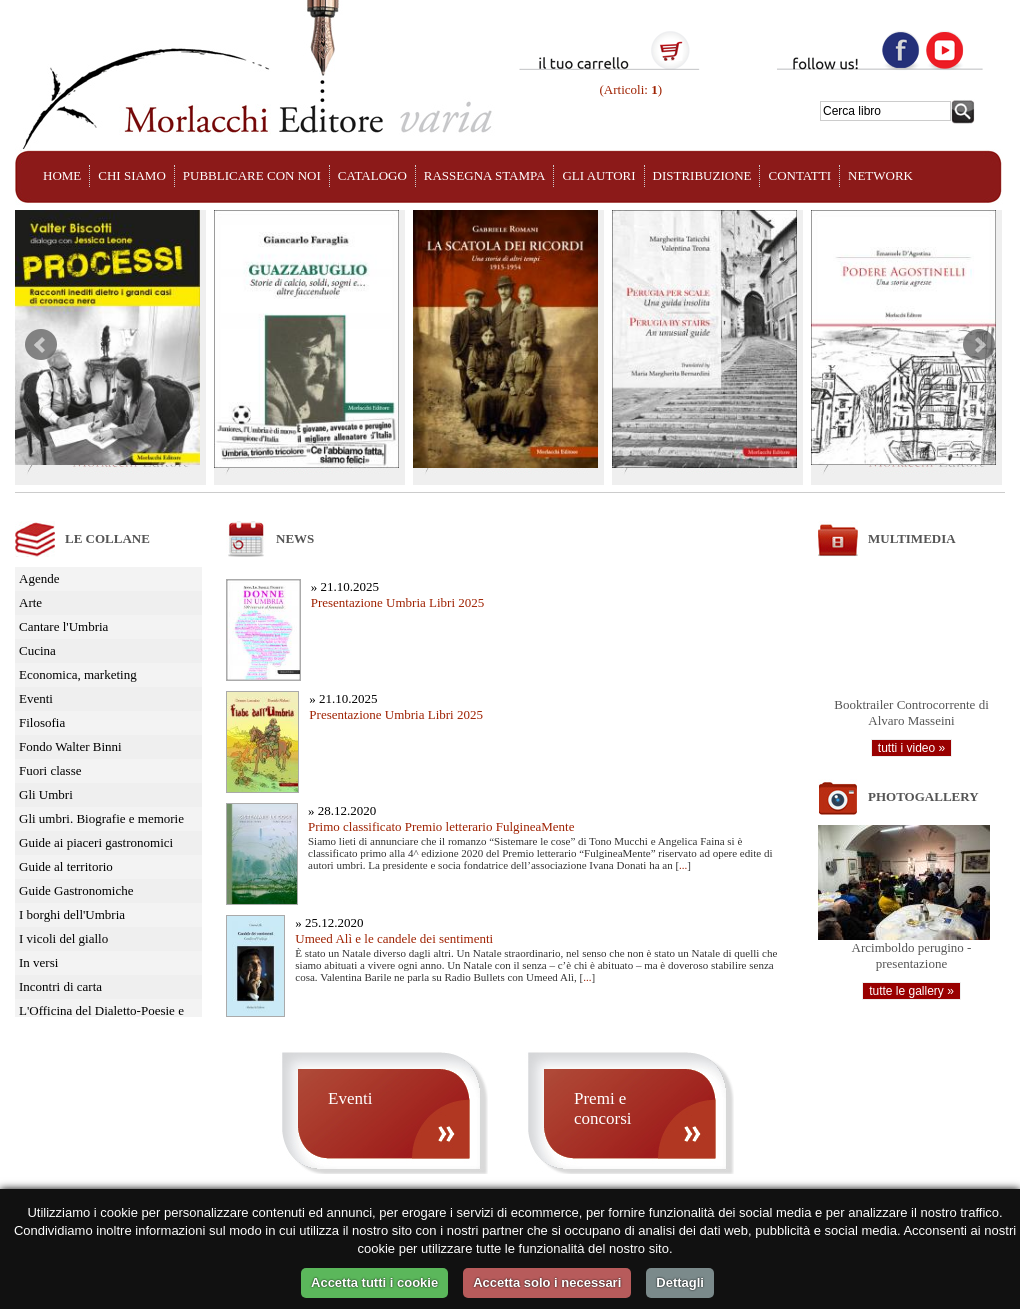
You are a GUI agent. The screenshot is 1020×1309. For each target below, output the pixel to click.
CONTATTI (799, 175)
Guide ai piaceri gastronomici (96, 842)
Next (979, 345)
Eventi (36, 698)
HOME (62, 175)
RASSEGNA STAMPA (485, 175)
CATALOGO (372, 175)
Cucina (37, 650)
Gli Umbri (46, 794)
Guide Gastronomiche (76, 890)
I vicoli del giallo (63, 938)
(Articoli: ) (629, 89)
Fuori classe (50, 770)
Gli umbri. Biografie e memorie (101, 818)
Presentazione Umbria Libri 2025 (398, 602)
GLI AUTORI (598, 175)
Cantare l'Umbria (63, 626)
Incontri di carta (60, 986)
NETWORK (880, 175)
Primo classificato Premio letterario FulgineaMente (441, 826)
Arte (30, 602)
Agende (39, 578)
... (683, 865)
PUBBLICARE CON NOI (252, 175)
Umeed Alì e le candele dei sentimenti (394, 938)
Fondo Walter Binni (70, 746)
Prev (41, 345)
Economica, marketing (78, 674)
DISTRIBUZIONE (702, 175)
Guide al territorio (66, 866)
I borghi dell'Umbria (72, 914)
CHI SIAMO (132, 175)
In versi (38, 962)
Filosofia (42, 722)
